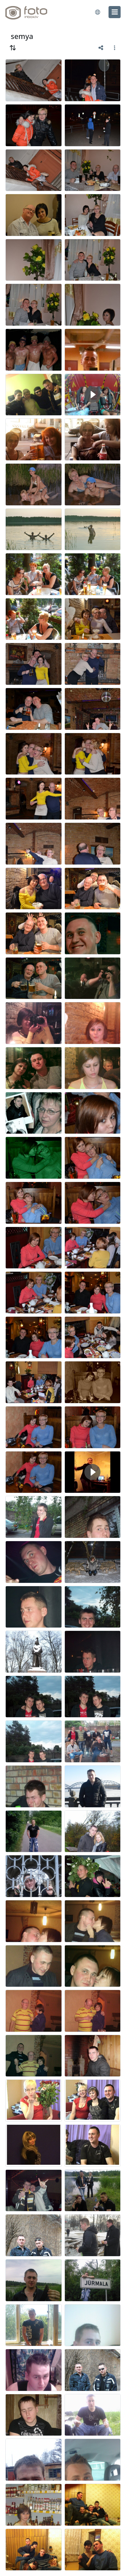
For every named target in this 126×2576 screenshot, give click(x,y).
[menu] (115, 12)
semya (22, 36)
